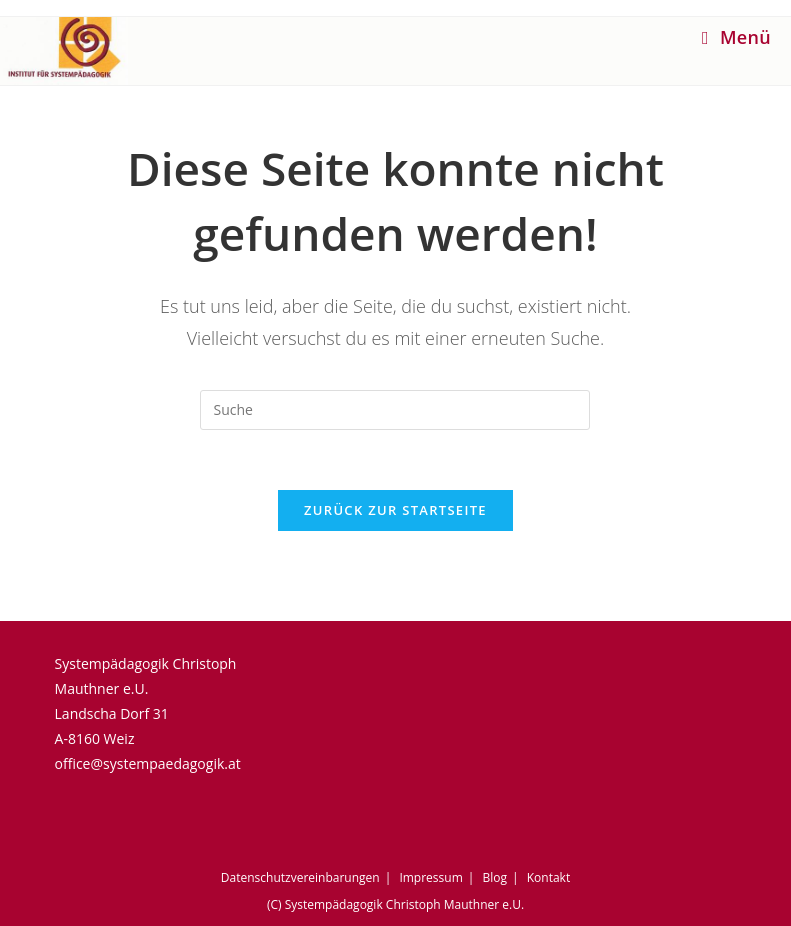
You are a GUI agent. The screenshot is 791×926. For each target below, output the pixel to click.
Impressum (430, 877)
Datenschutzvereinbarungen (300, 877)
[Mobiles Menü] (736, 37)
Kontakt (548, 877)
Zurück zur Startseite (395, 510)
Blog (494, 877)
